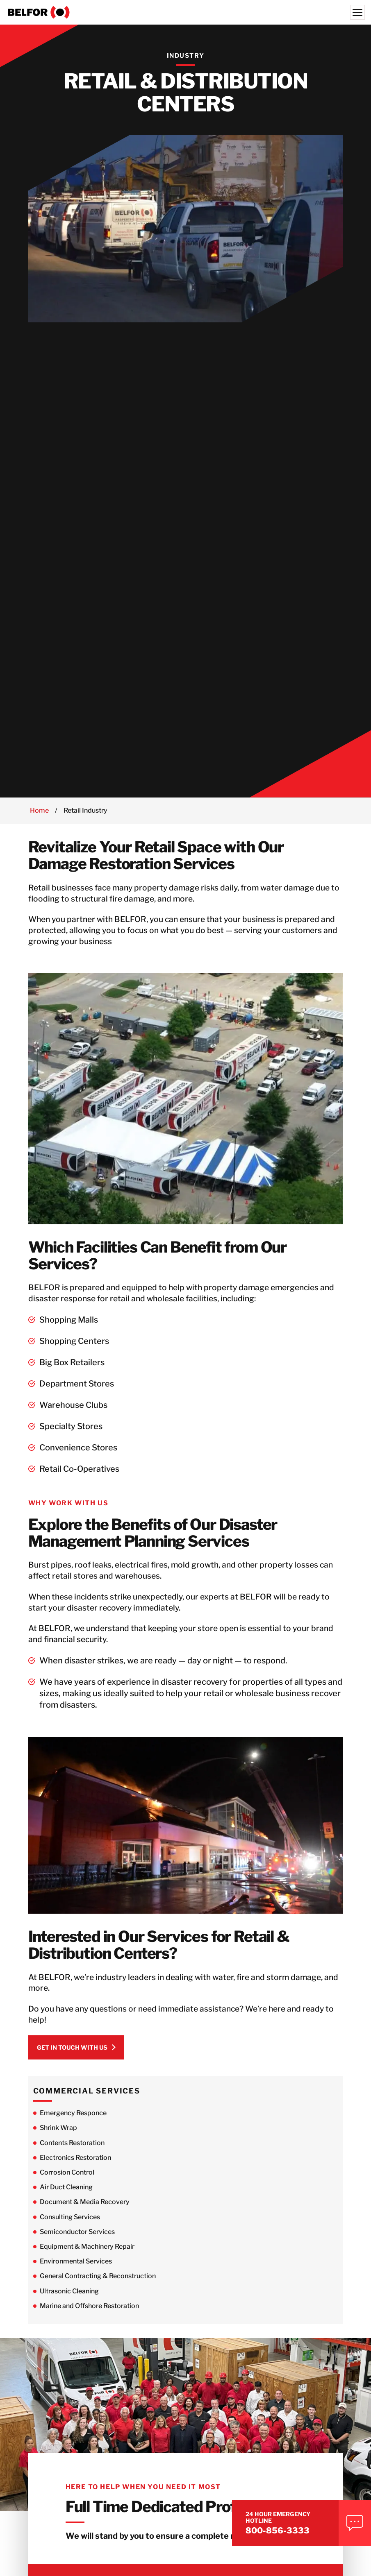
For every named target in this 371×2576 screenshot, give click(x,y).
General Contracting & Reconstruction (98, 2283)
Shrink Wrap (58, 2135)
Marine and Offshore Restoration (89, 2313)
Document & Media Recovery (85, 2209)
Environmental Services (76, 2268)
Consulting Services (70, 2224)
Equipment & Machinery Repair (87, 2254)
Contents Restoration (72, 2150)
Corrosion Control (67, 2180)
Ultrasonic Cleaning (69, 2298)
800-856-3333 (291, 2528)
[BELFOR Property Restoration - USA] (185, 12)
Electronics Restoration (75, 2165)
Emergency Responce (73, 2120)
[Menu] (357, 12)
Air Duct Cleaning (66, 2194)
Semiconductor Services (77, 2239)
